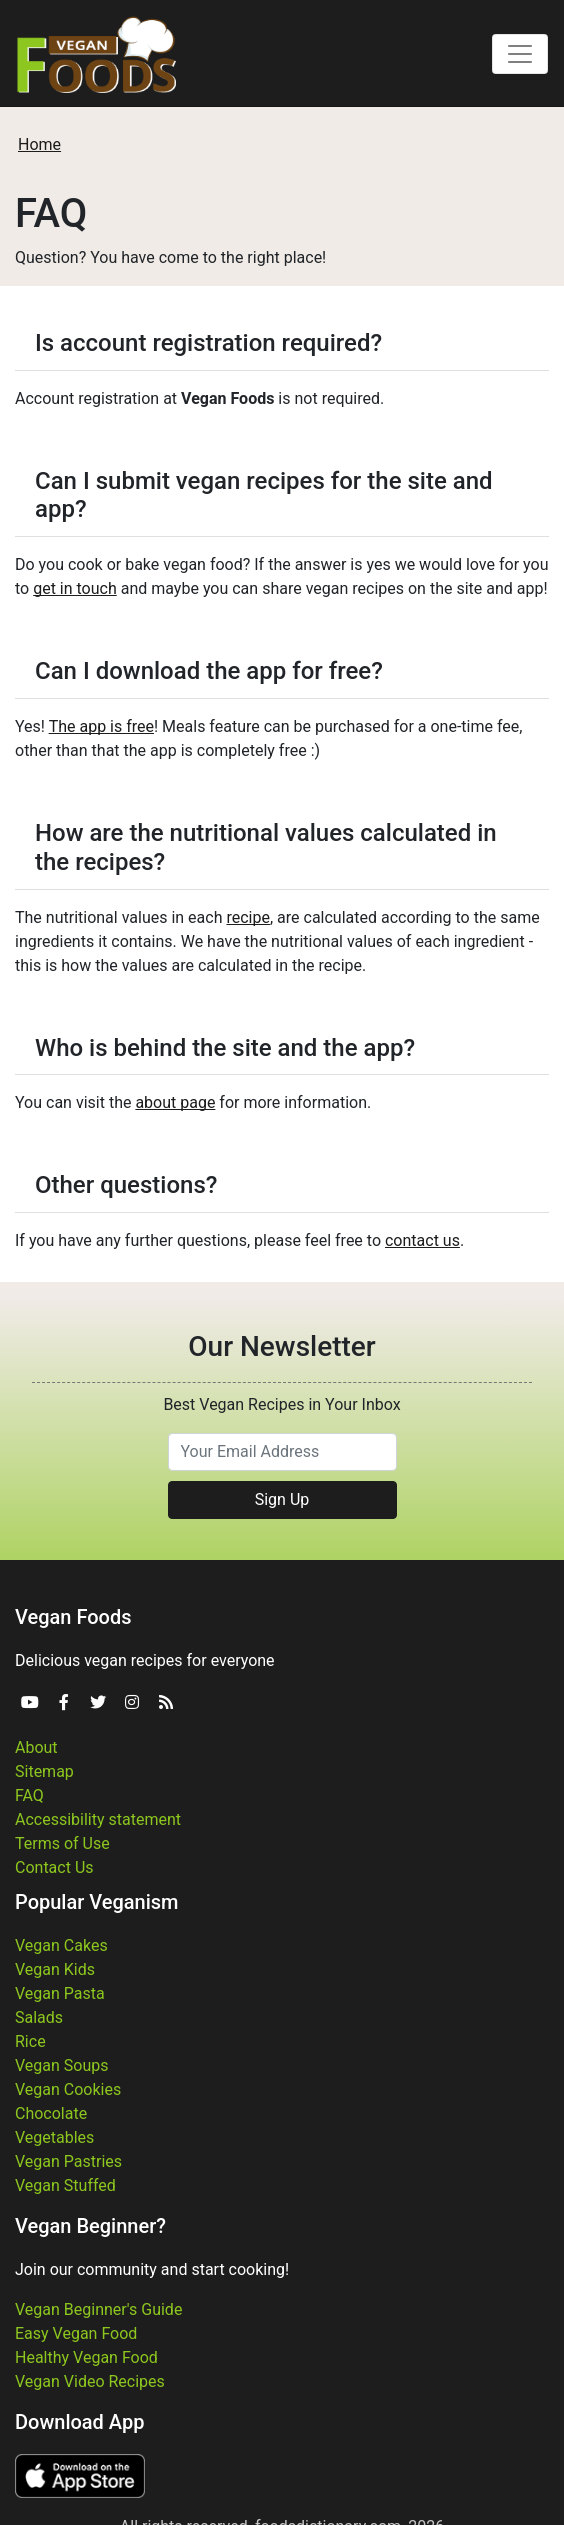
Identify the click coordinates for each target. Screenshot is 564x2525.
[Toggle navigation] (520, 54)
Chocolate (51, 2113)
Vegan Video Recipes (90, 2381)
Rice (30, 2041)
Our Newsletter (281, 1346)
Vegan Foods (73, 1617)
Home (39, 144)
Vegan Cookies (68, 2089)
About (36, 1747)
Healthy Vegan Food (86, 2357)
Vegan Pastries (68, 2161)
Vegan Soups (62, 2065)
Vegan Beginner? (90, 2226)
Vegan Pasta (60, 1993)
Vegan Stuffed (65, 2185)
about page (175, 1102)
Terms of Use (62, 1843)
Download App (79, 2422)
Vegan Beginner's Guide (98, 2309)
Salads (39, 2017)
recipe (248, 917)
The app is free (101, 726)
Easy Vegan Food (76, 2333)
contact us (422, 1240)
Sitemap (44, 1771)
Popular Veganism (97, 1902)
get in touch (75, 588)
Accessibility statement (98, 1819)
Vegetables (54, 2137)
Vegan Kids (55, 1969)
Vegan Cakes (61, 1945)
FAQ (29, 1795)
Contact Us (54, 1867)
